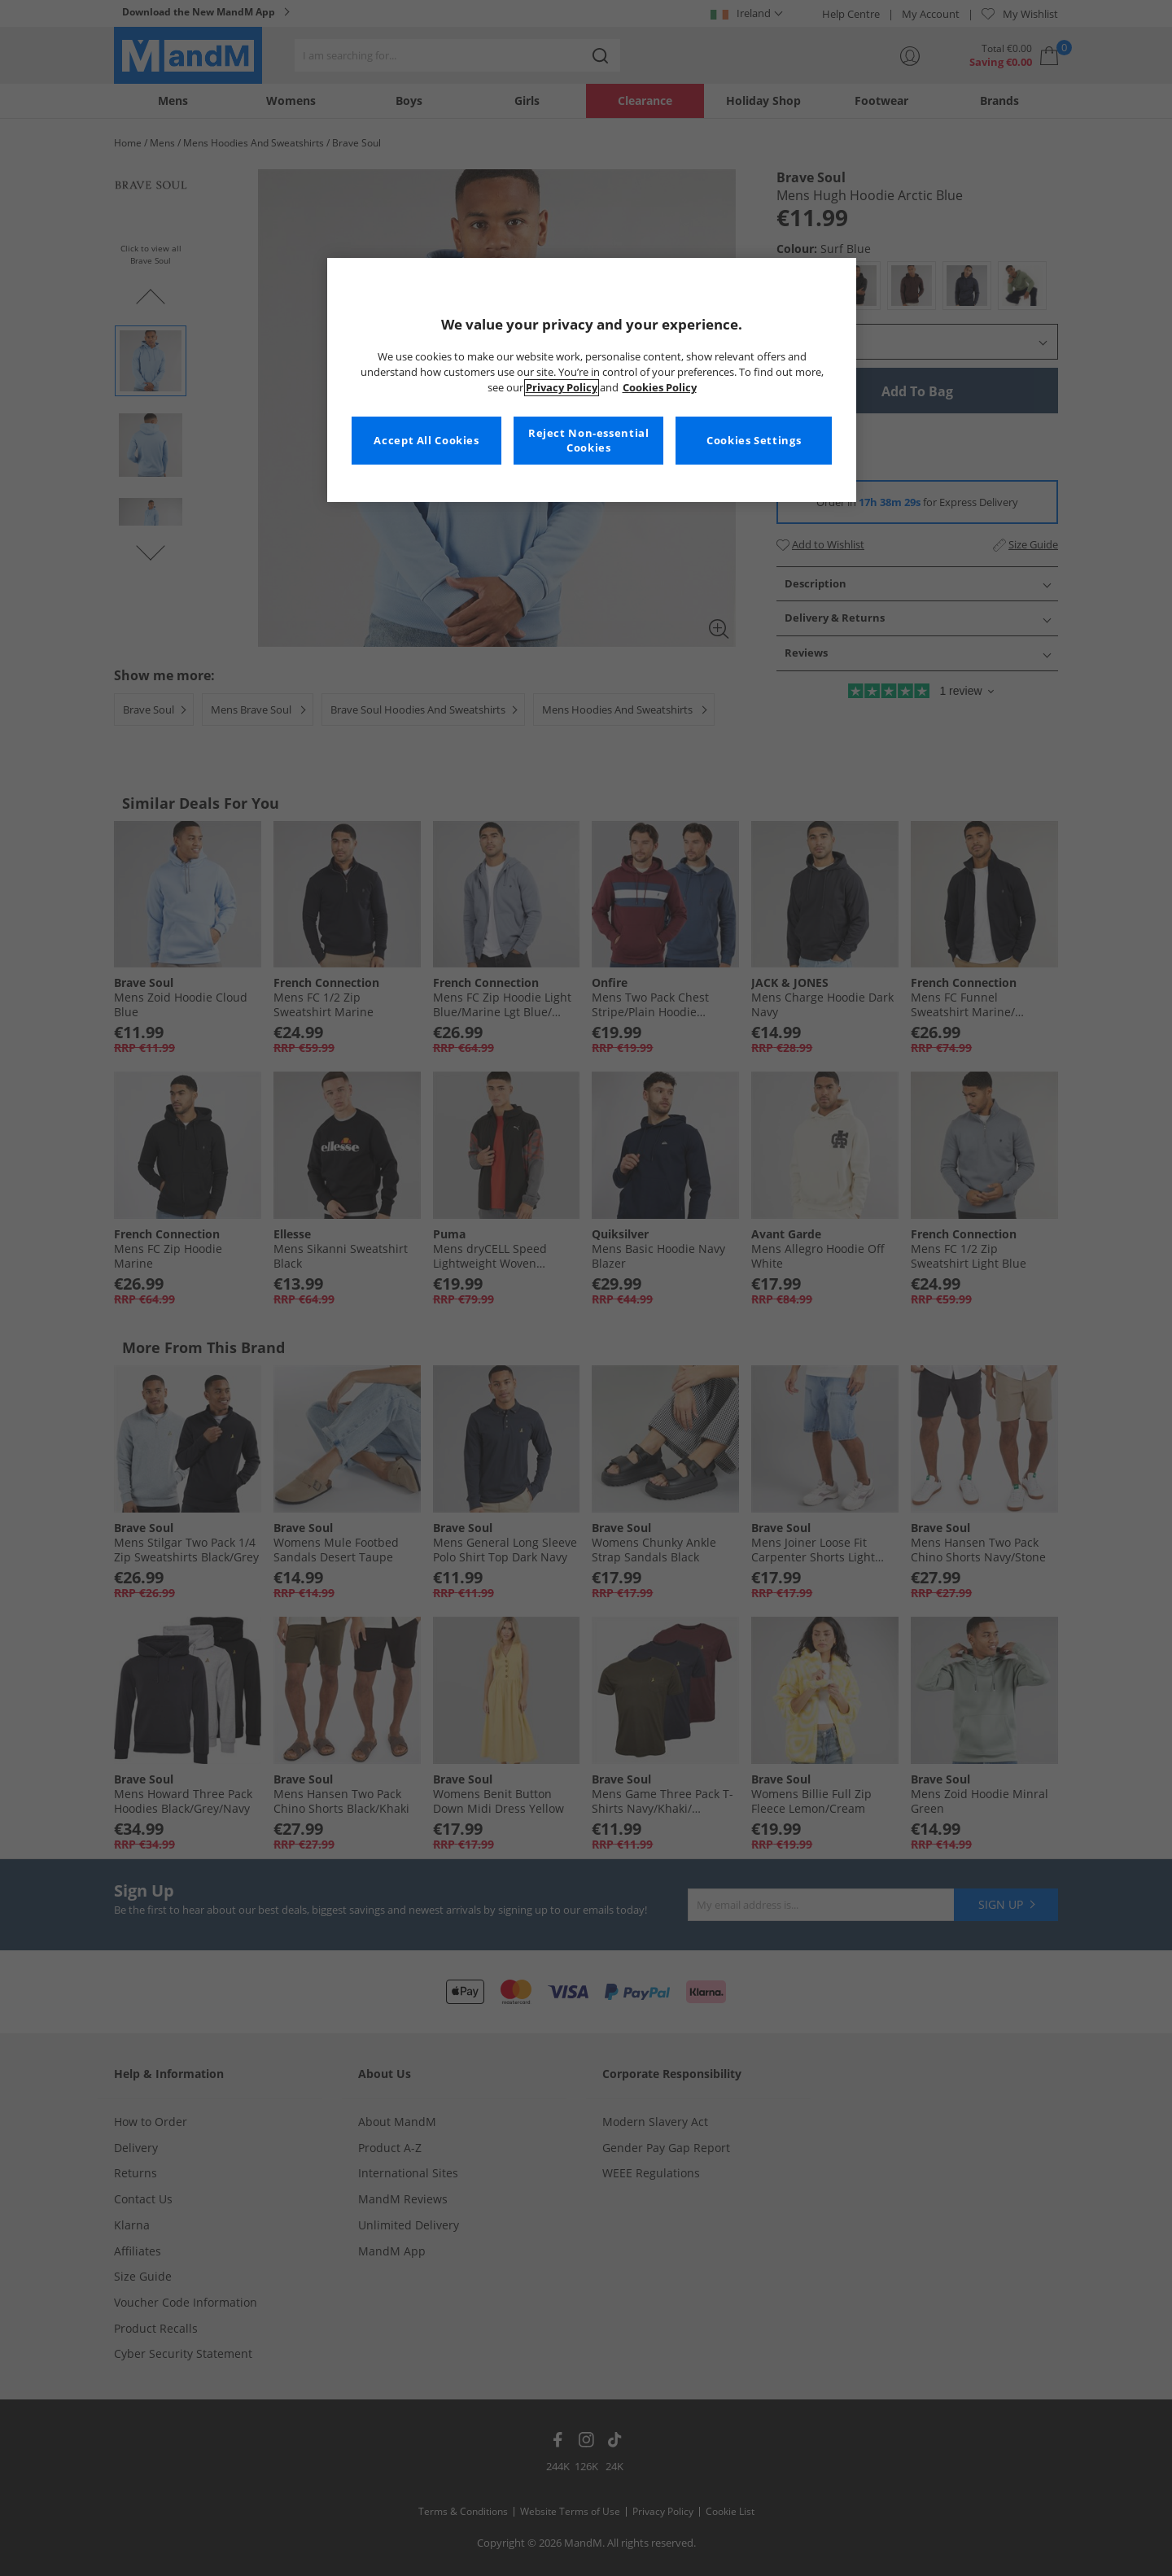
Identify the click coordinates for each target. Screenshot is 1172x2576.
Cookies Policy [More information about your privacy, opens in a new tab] (660, 388)
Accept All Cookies (426, 441)
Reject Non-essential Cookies (588, 440)
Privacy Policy (561, 388)
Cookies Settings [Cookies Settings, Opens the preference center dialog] (753, 441)
